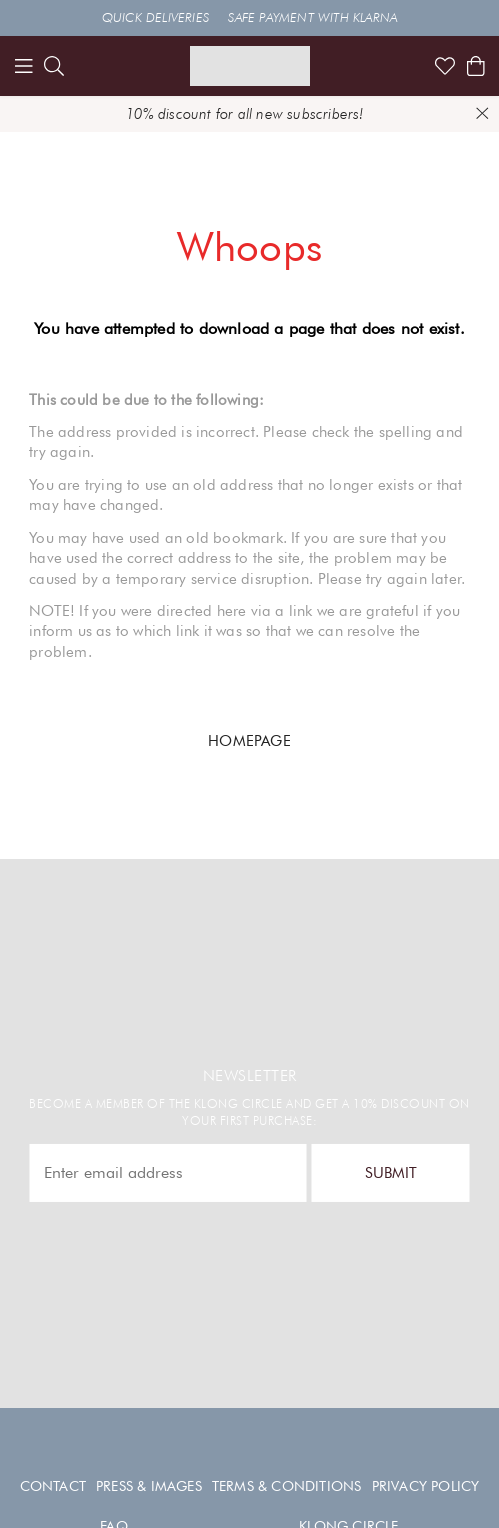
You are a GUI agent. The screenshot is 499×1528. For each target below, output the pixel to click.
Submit (391, 1172)
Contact (53, 1486)
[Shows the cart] (476, 66)
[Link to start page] (250, 66)
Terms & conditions (287, 1486)
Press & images (149, 1486)
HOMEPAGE (249, 740)
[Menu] (24, 66)
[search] (54, 66)
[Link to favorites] (445, 66)
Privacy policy (426, 1486)
